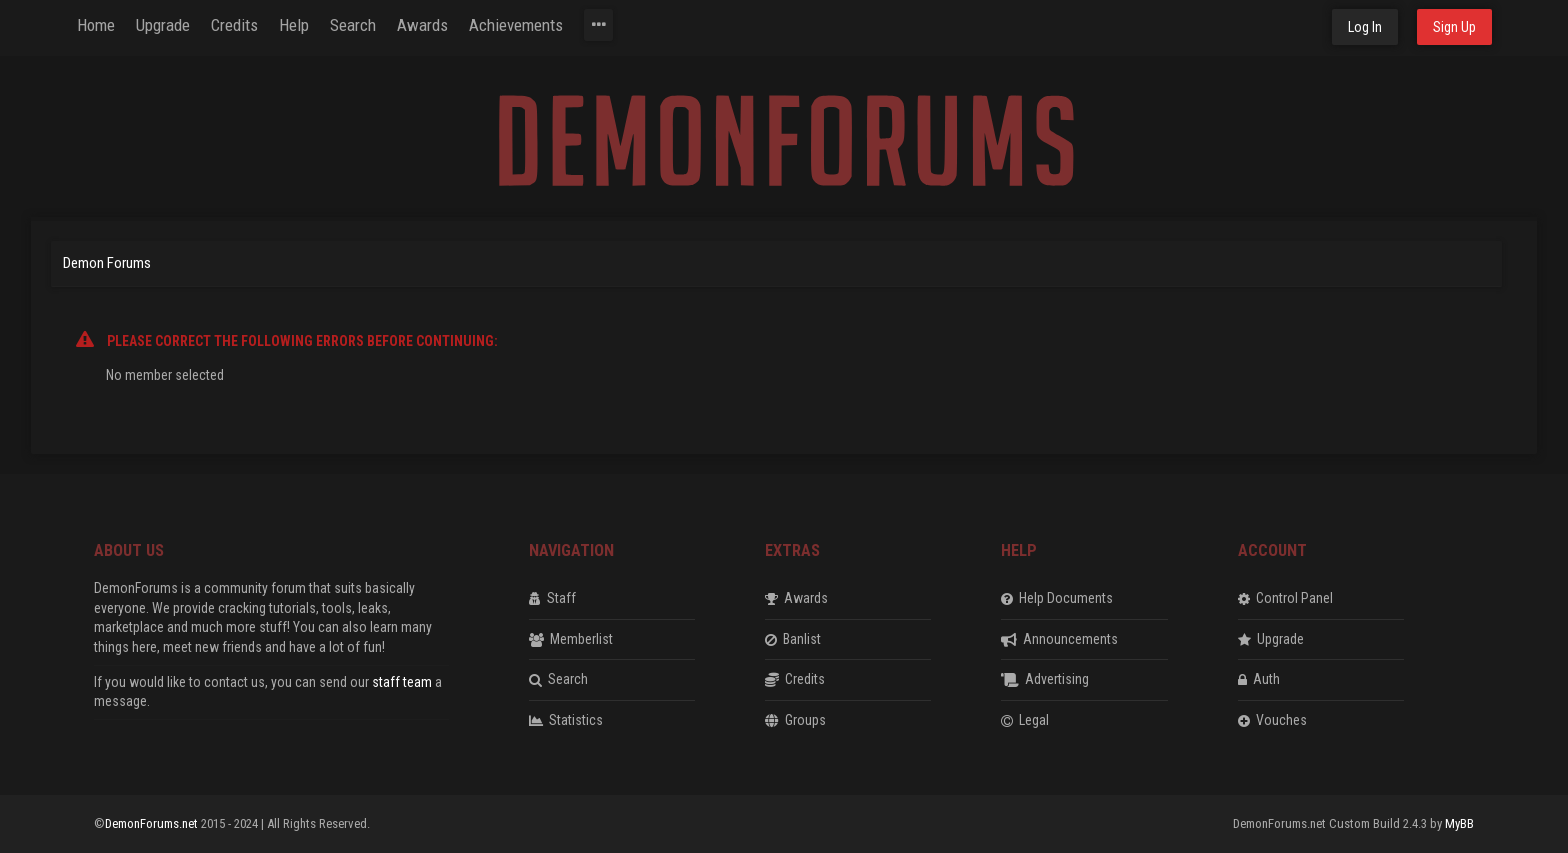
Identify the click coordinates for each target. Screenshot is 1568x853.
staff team (402, 682)
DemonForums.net (153, 823)
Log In (1365, 27)
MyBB (1459, 823)
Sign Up (1454, 27)
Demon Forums (107, 263)
